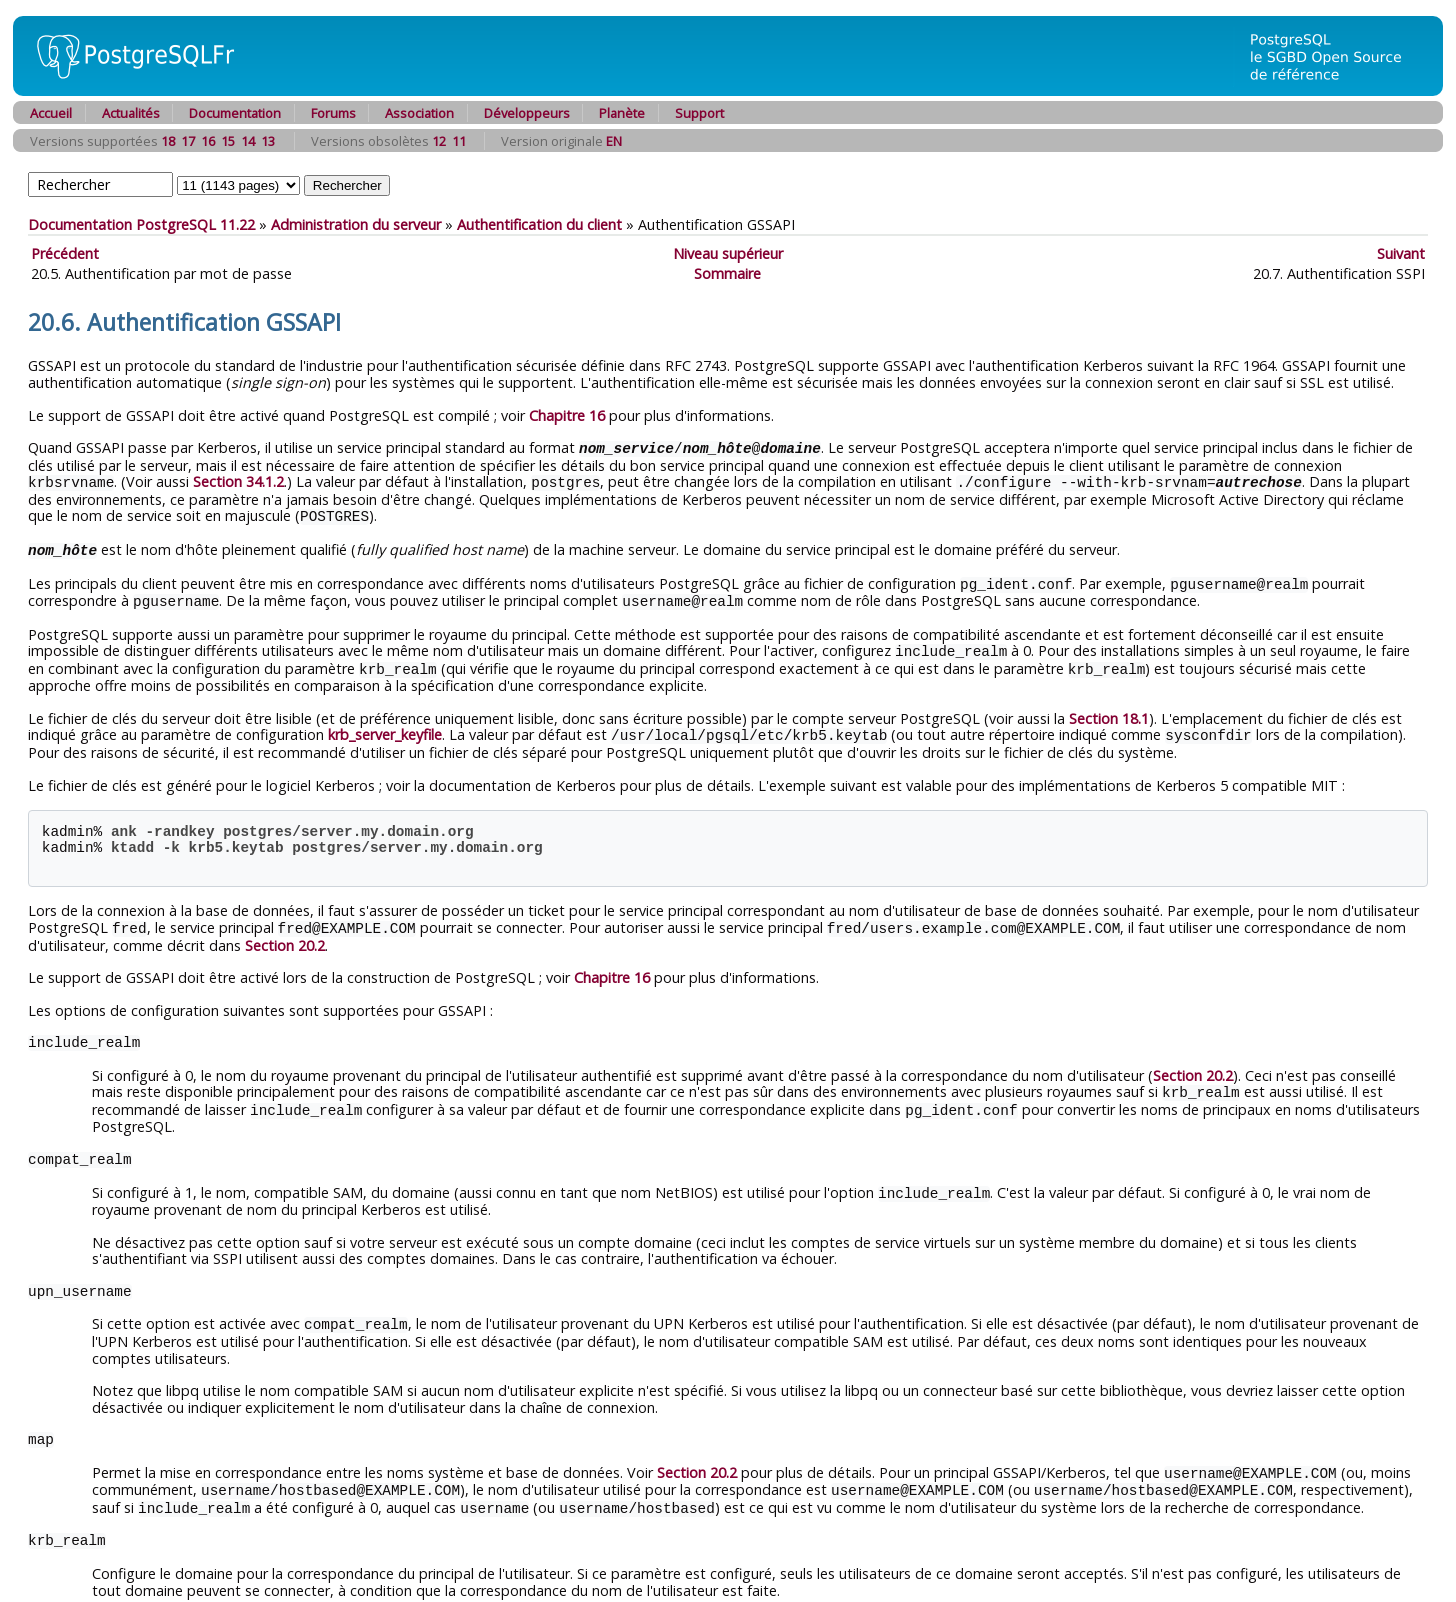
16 (208, 141)
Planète (622, 113)
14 (248, 141)
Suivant (1401, 253)
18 (168, 141)
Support (699, 113)
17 (188, 141)
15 (228, 141)
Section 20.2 (285, 935)
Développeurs (527, 113)
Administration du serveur (356, 224)
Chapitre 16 (567, 415)
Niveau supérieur (728, 253)
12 (439, 141)
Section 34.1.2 (238, 480)
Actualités (131, 113)
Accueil (51, 113)
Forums (333, 113)
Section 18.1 (1109, 710)
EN (614, 141)
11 (459, 141)
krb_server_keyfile (385, 726)
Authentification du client (539, 224)
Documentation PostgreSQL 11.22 (141, 224)
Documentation (235, 113)
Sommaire (727, 273)
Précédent (65, 253)
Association (419, 113)
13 (268, 141)
